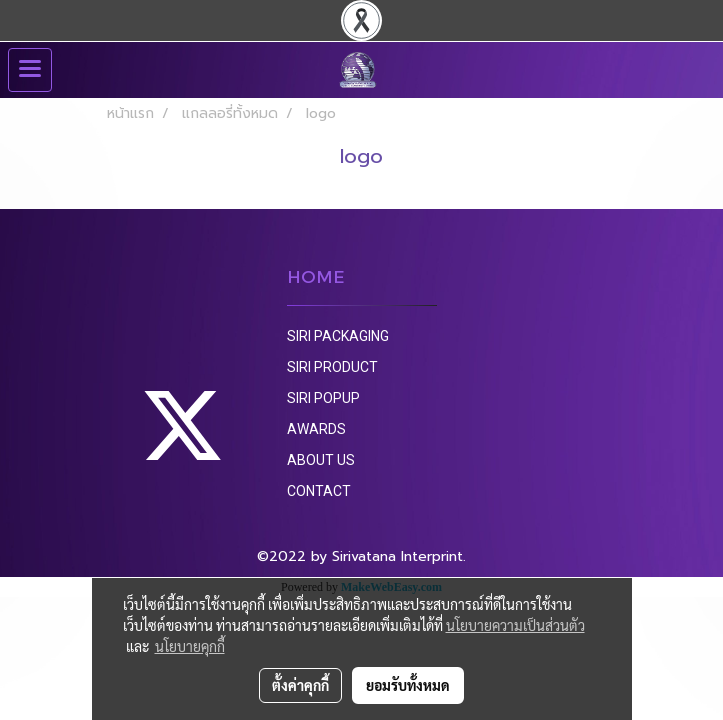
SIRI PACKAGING (338, 336)
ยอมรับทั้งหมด (408, 685)
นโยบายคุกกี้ (190, 646)
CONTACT (319, 491)
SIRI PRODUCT (332, 367)
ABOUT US (321, 460)
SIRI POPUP (323, 398)
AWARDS (316, 429)
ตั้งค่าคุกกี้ (300, 685)
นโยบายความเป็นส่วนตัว (515, 625)
